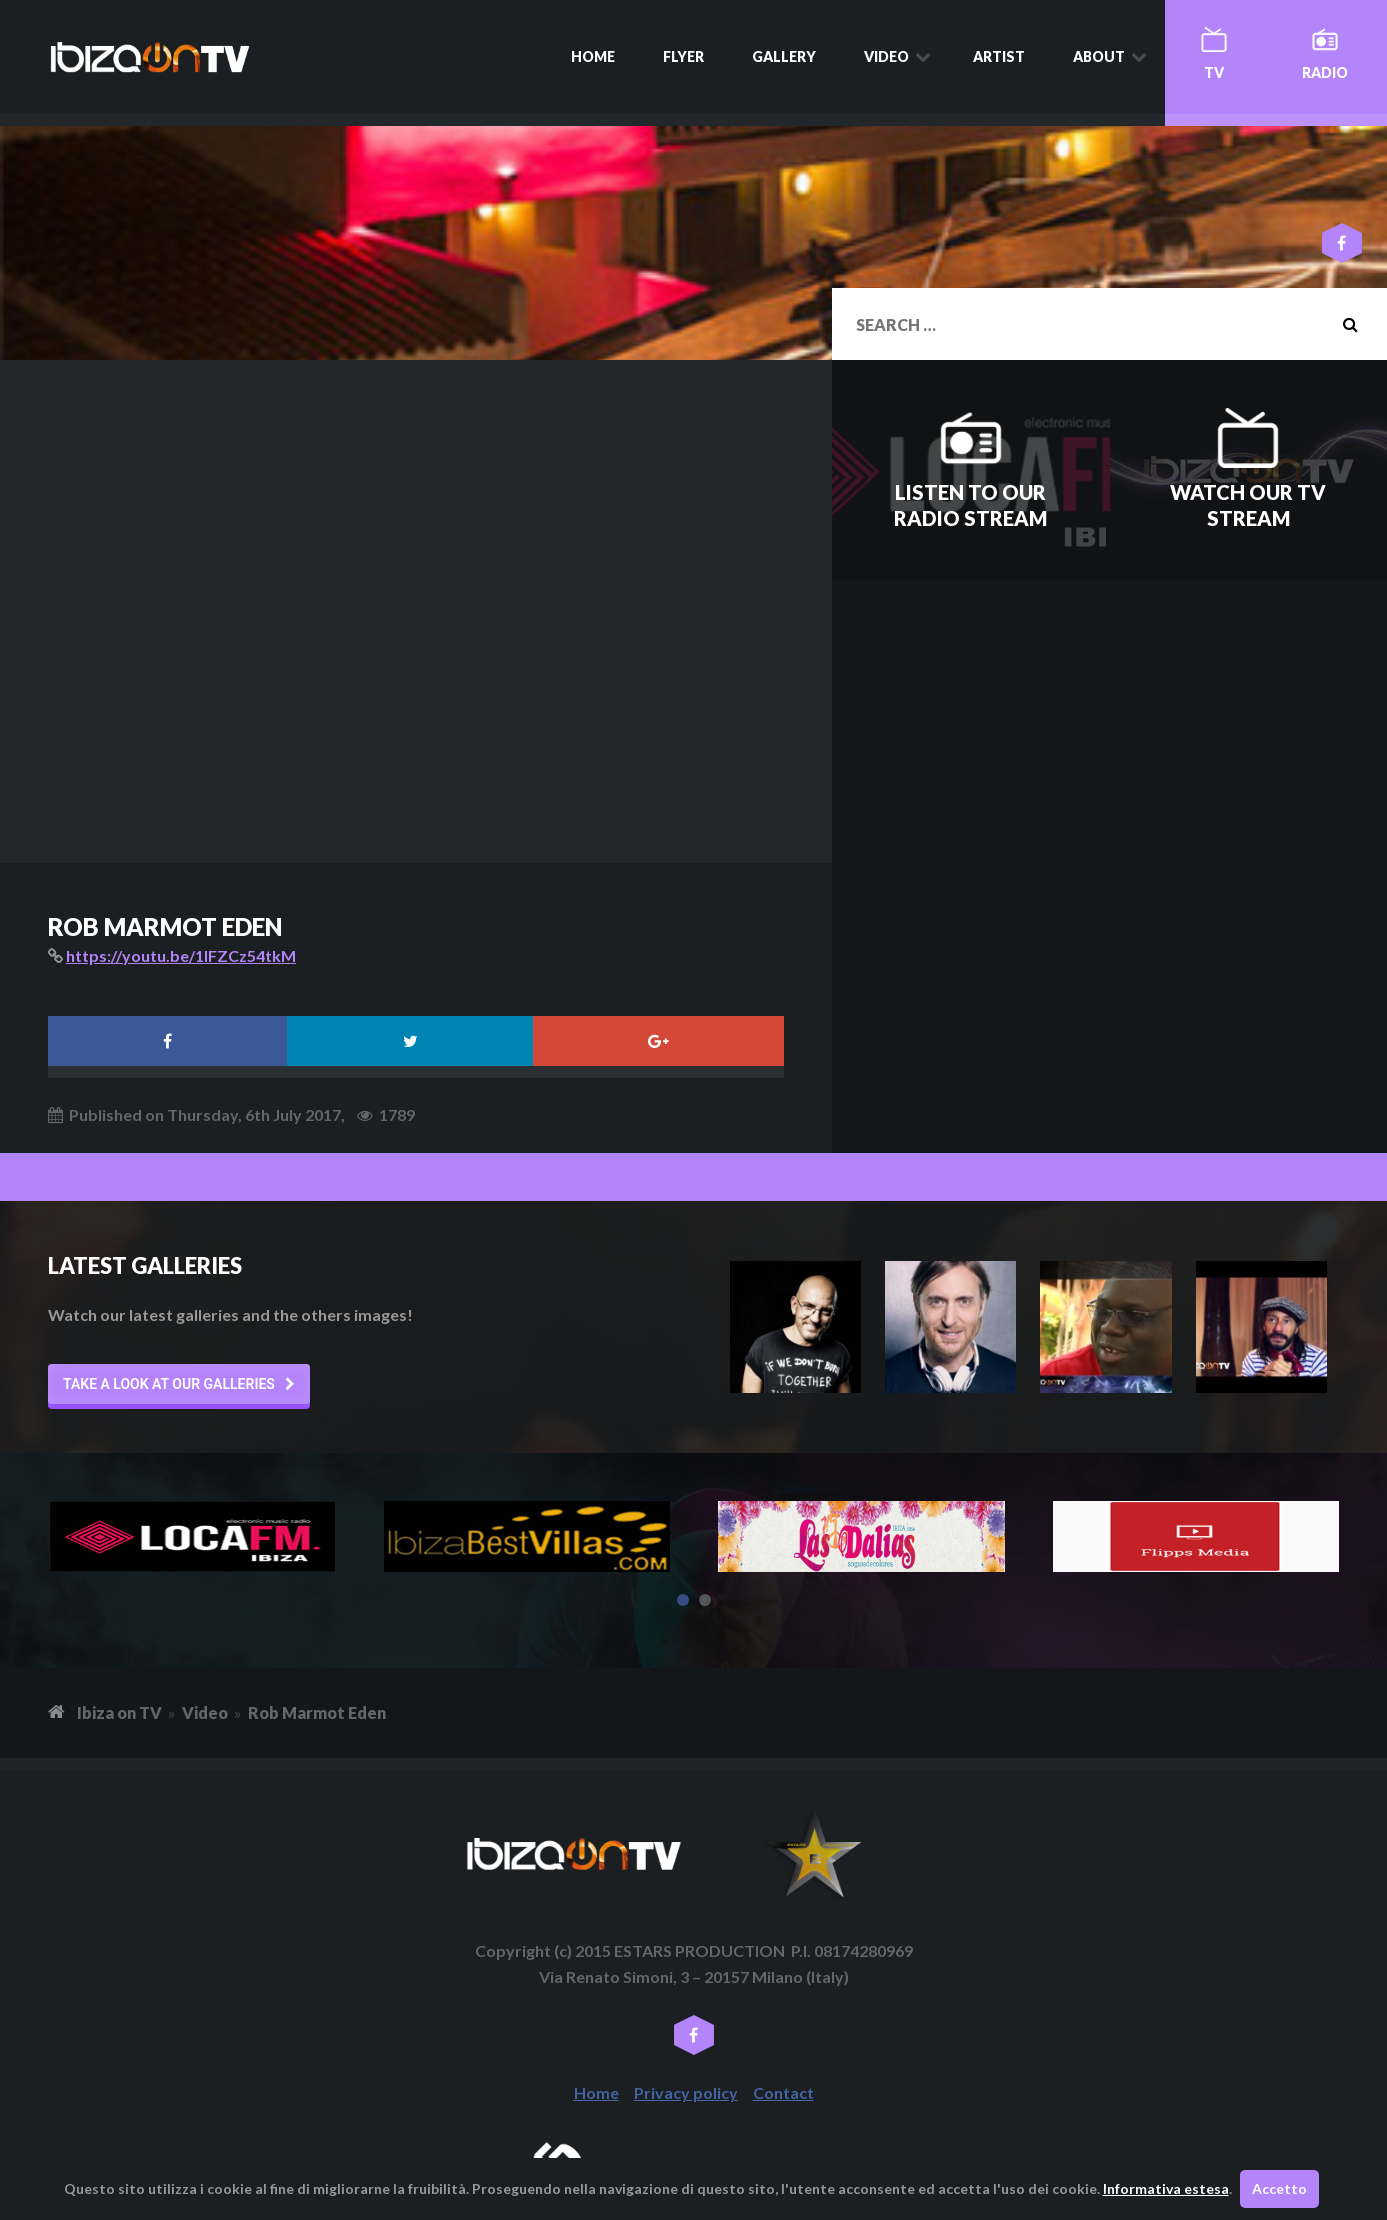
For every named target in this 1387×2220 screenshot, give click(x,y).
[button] (179, 1384)
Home (593, 56)
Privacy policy (686, 2092)
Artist (999, 56)
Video (886, 56)
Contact (783, 2092)
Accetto (1279, 2188)
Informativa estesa (1166, 2188)
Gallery (784, 56)
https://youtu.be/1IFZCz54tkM (181, 955)
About (1099, 56)
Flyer (683, 56)
